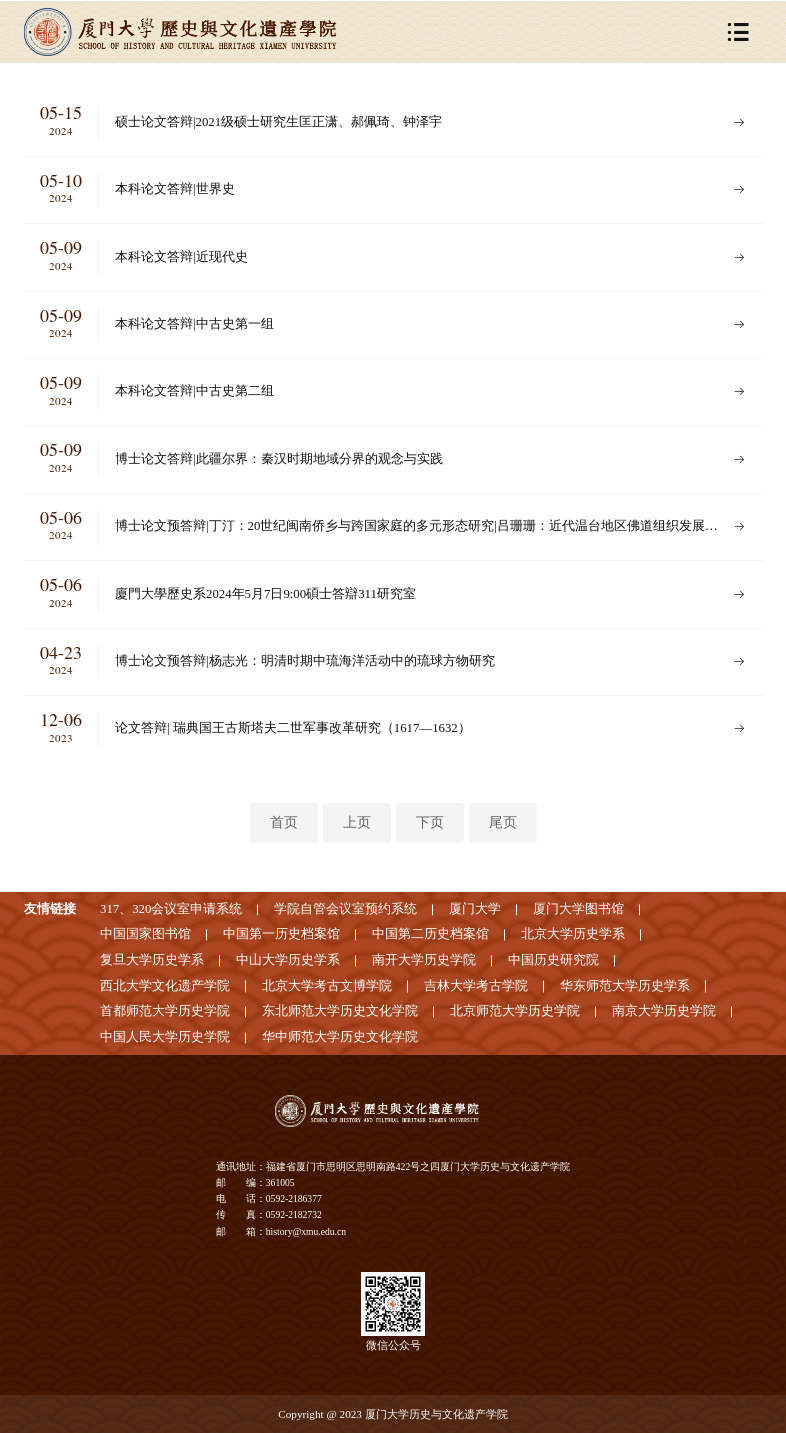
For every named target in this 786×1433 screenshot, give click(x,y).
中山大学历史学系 (288, 960)
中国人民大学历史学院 (165, 1037)
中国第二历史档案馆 (430, 934)
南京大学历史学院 (664, 1011)
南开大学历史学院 (424, 960)
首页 (284, 822)
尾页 (503, 822)
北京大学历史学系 (573, 934)
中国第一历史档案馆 (281, 934)
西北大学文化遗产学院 (165, 986)
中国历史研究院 (553, 960)
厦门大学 (475, 909)
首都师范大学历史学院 (165, 1011)
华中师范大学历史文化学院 (340, 1037)
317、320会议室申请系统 (171, 909)
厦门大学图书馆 (578, 909)
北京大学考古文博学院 (327, 986)
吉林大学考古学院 (476, 986)
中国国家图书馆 (145, 934)
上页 (357, 822)
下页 (430, 822)
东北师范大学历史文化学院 (340, 1011)
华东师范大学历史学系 (625, 986)
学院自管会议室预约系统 (345, 909)
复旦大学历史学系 (152, 960)
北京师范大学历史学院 (515, 1011)
